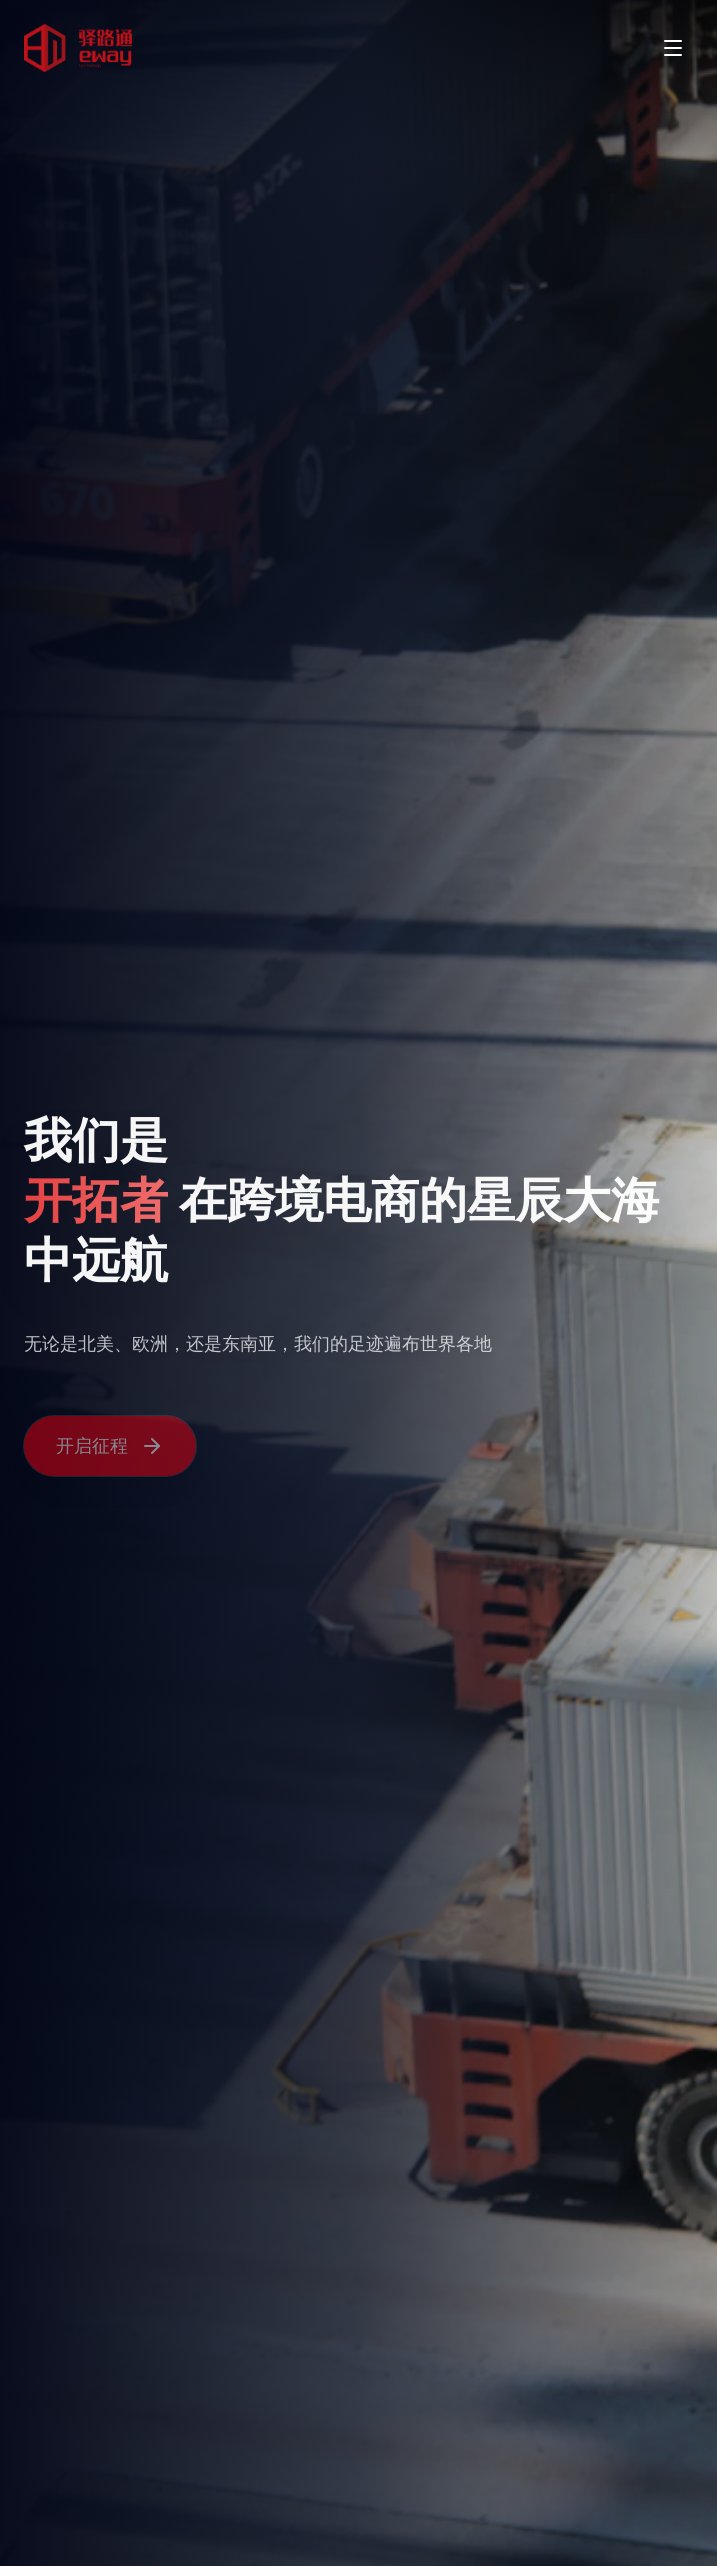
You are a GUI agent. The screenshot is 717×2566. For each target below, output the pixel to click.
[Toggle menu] (673, 48)
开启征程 (110, 1448)
